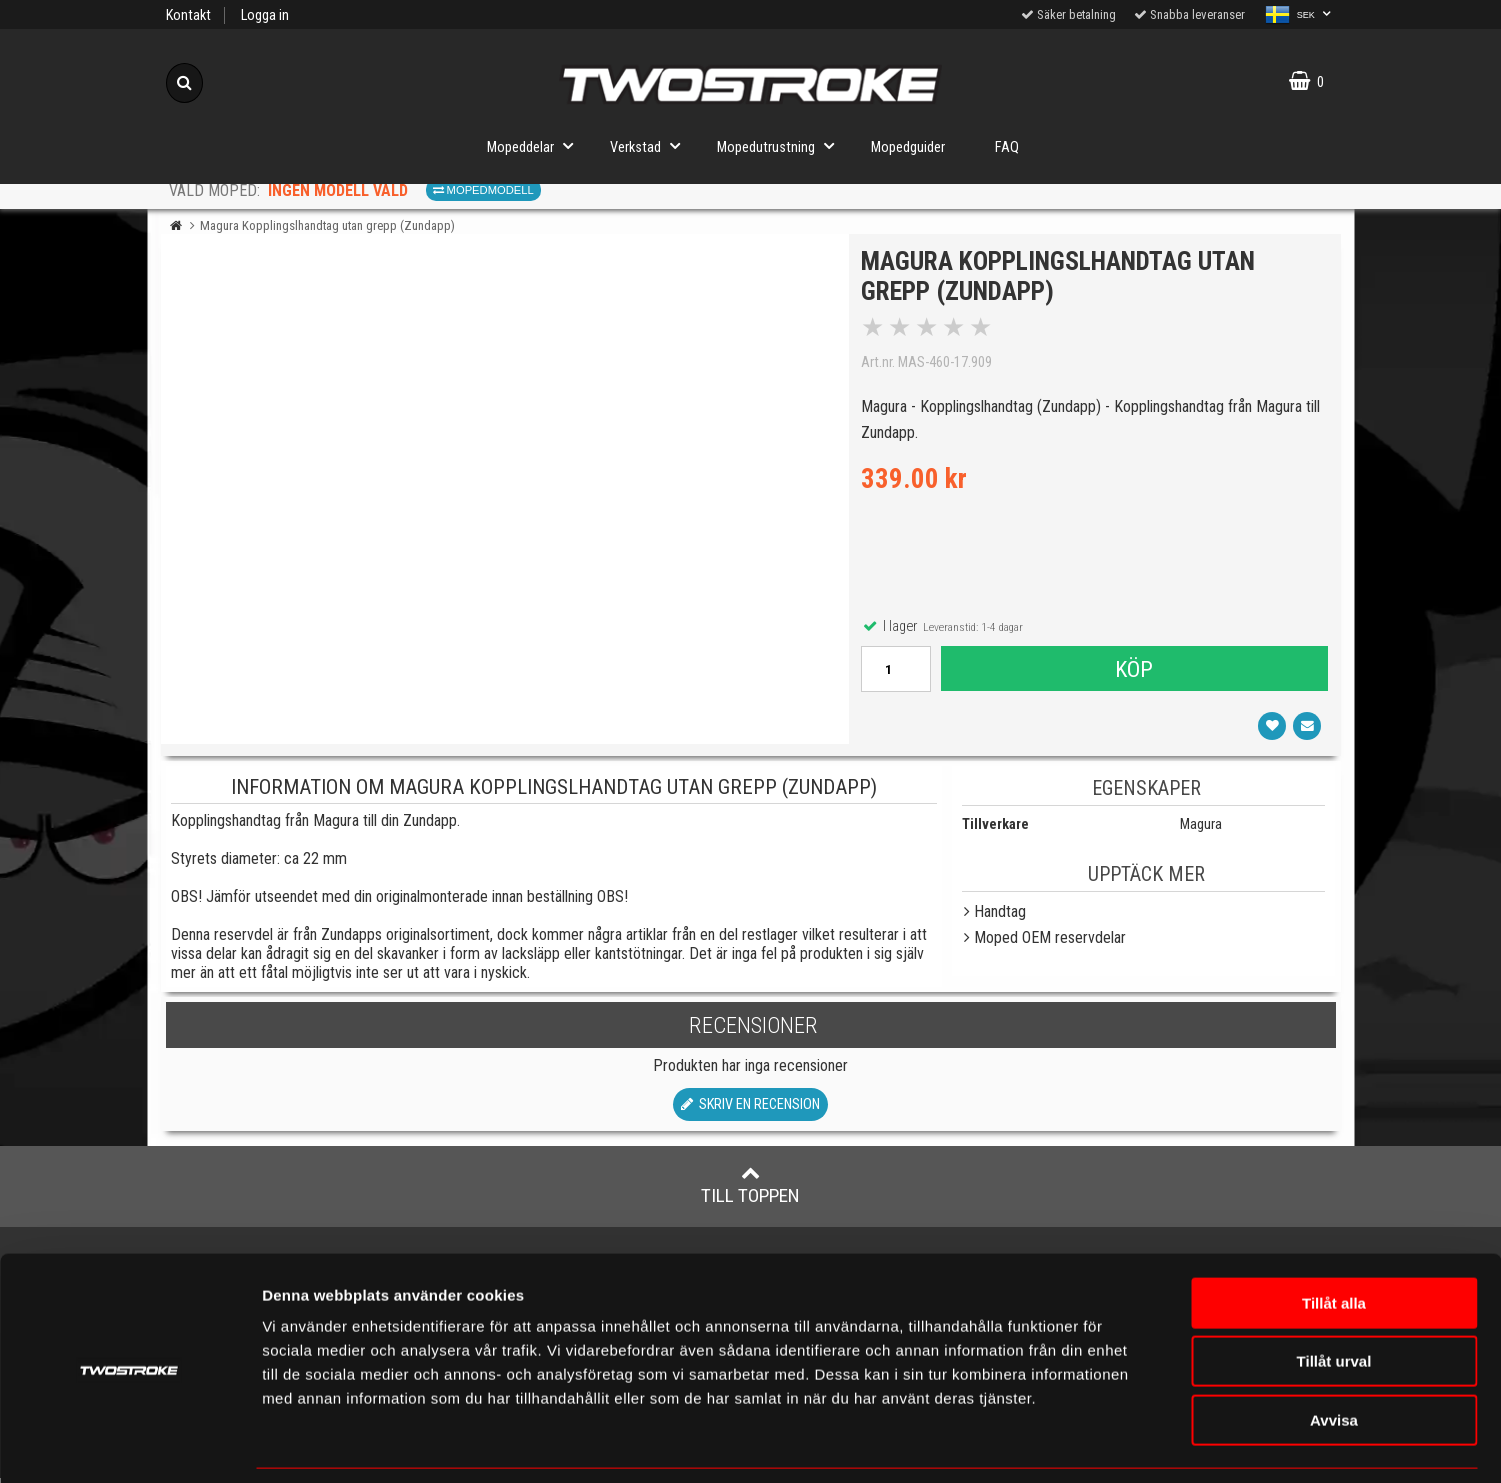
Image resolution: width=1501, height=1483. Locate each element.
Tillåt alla (1334, 1238)
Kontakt (188, 15)
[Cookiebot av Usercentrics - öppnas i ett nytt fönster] (129, 1444)
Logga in (265, 15)
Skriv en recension (750, 1110)
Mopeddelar (536, 145)
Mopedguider (908, 147)
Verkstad (651, 145)
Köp (1134, 672)
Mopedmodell (483, 190)
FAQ (1007, 147)
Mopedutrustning (781, 145)
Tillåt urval (1334, 1297)
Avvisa (1334, 1355)
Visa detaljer (1184, 1443)
